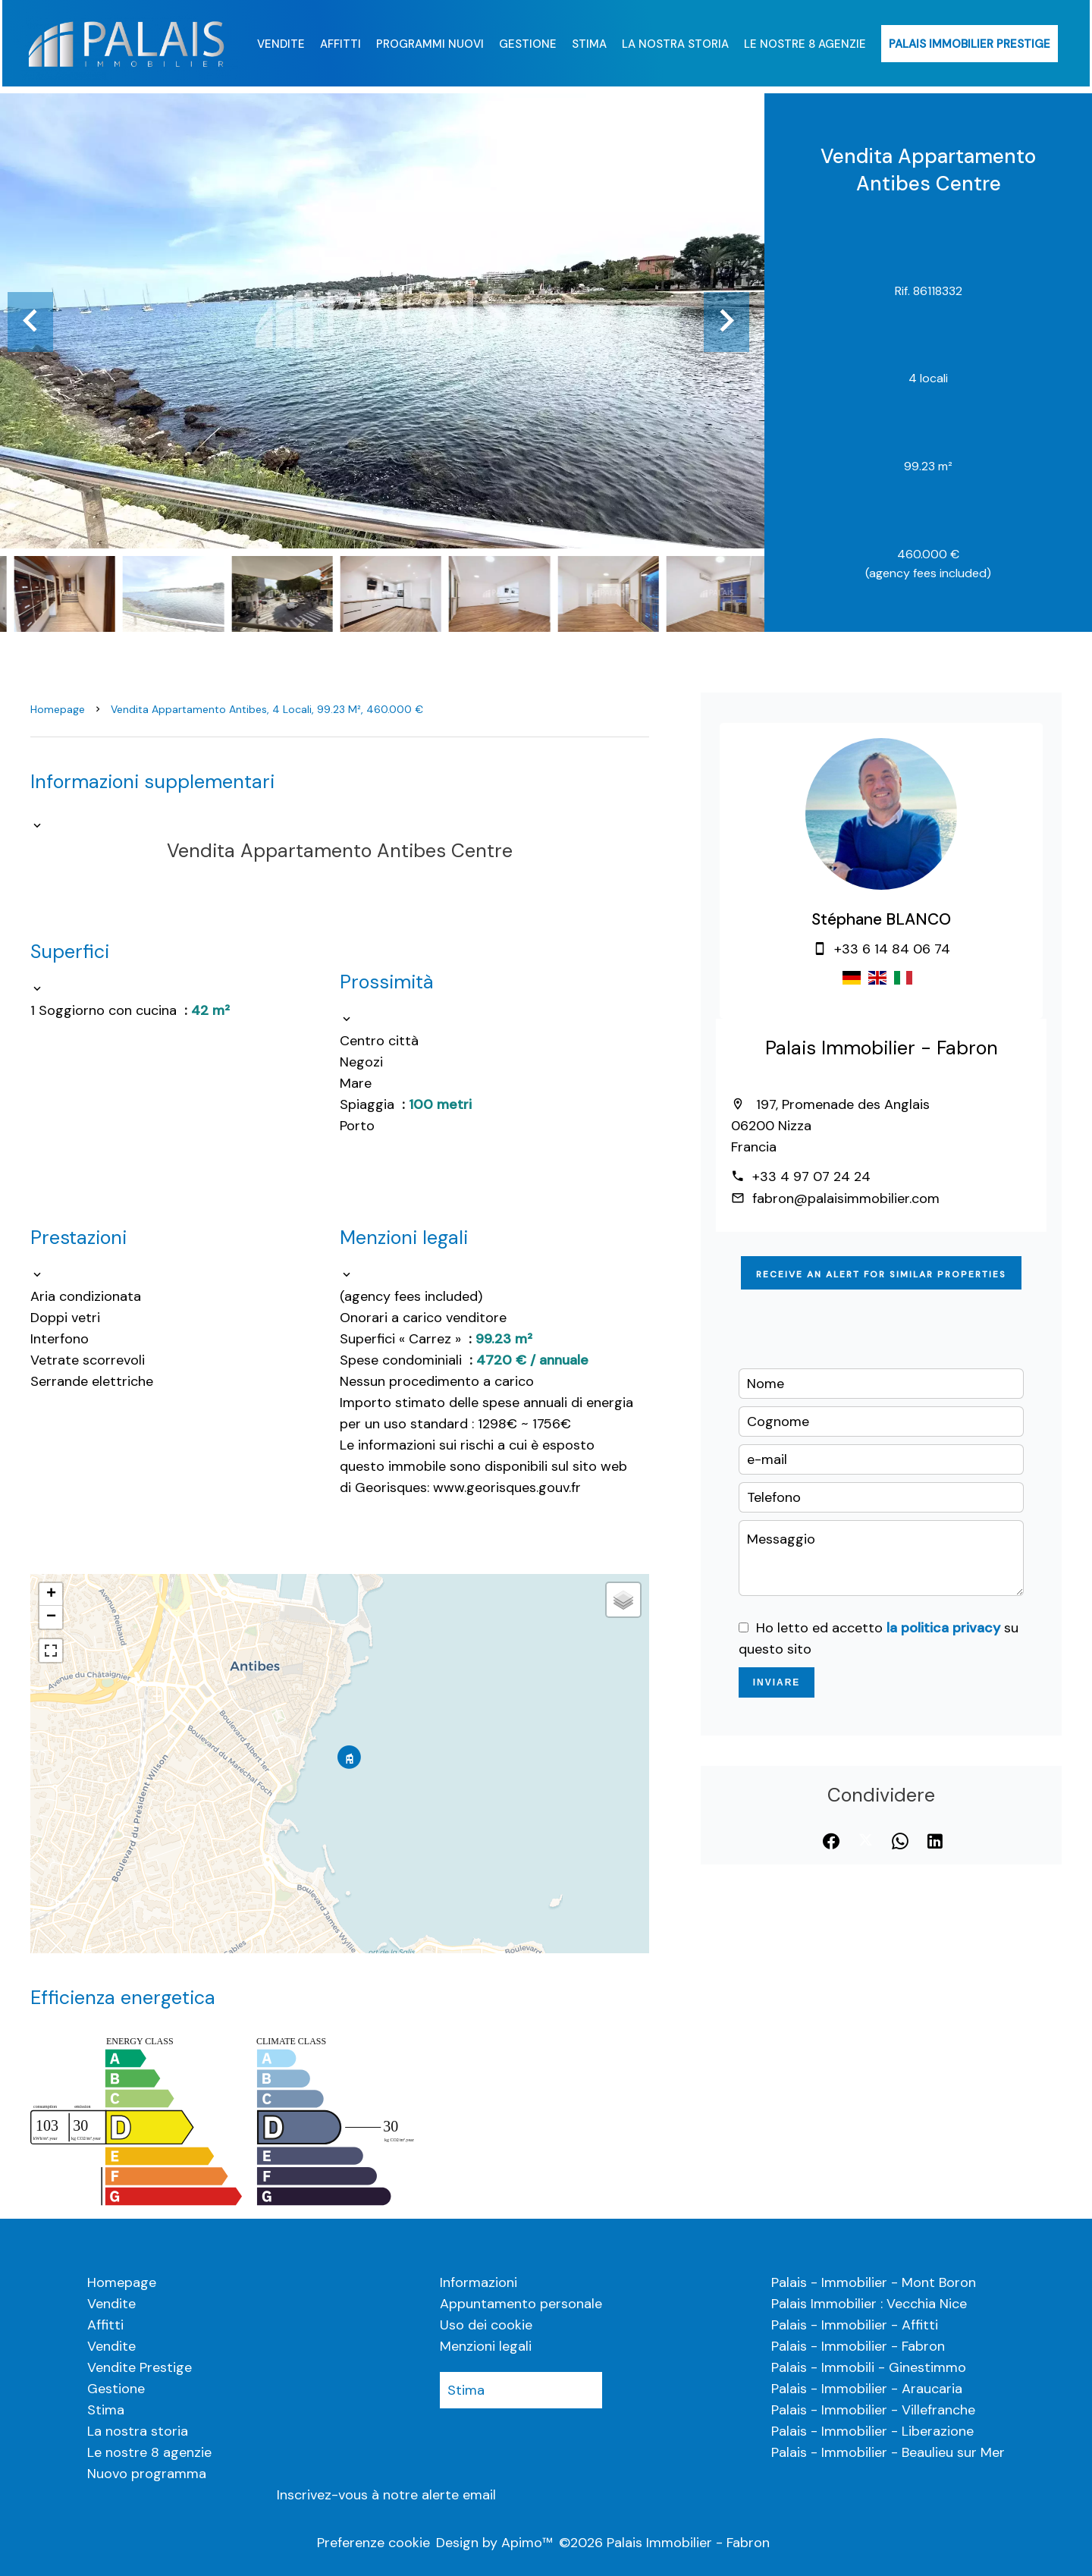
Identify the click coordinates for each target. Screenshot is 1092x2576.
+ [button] (51, 1594)
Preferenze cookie (373, 2543)
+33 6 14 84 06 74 (892, 949)
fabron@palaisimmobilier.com (846, 1198)
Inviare (777, 1682)
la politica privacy (943, 1628)
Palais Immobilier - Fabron (881, 1047)
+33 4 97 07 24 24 (811, 1176)
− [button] (51, 1617)
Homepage (57, 709)
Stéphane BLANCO (881, 919)
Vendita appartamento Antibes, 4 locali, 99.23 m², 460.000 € (267, 709)
